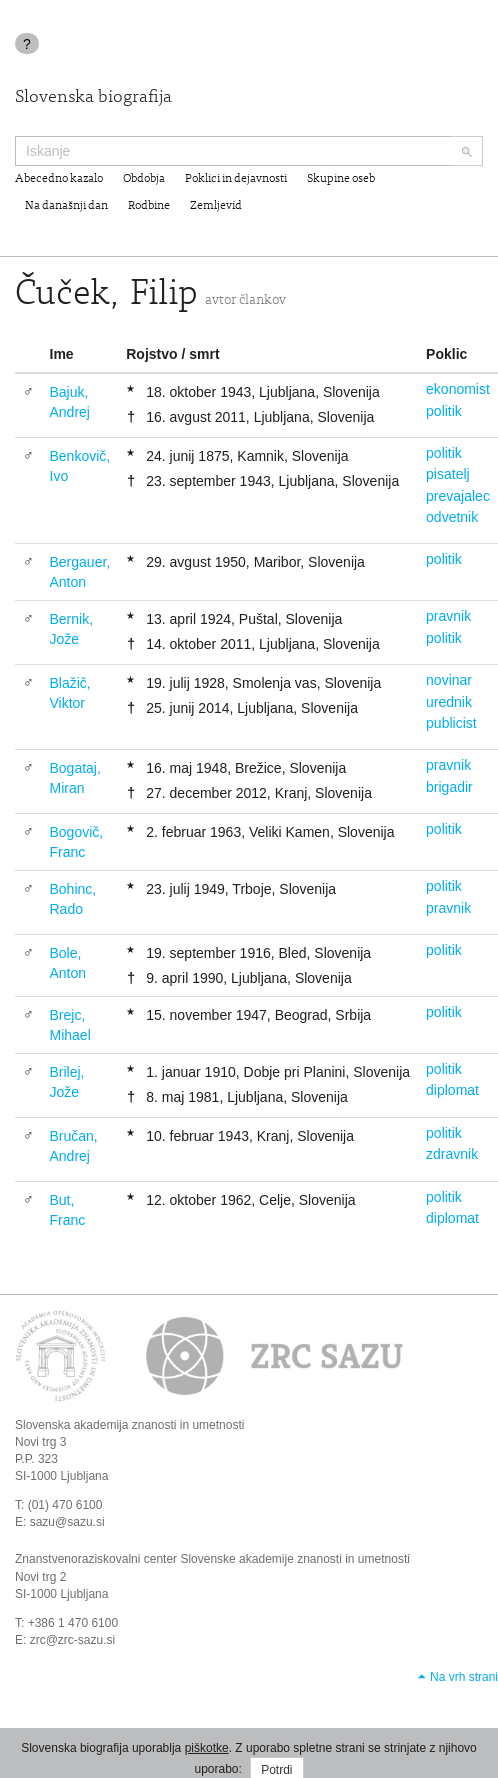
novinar (449, 680)
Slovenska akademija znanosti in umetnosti (129, 1425)
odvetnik (452, 517)
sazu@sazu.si (67, 1522)
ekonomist (458, 389)
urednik (449, 702)
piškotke (207, 1748)
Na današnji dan (66, 206)
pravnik (448, 616)
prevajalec (458, 496)
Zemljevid (216, 206)
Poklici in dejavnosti (236, 179)
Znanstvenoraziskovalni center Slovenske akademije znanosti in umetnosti (212, 1559)
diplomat (452, 1090)
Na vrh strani (464, 1677)
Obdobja (144, 179)
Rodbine (149, 206)
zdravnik (452, 1154)
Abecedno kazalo (59, 179)
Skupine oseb (341, 179)
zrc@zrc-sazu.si (73, 1640)
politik (444, 411)
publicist (451, 723)
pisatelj (448, 474)
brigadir (449, 787)
